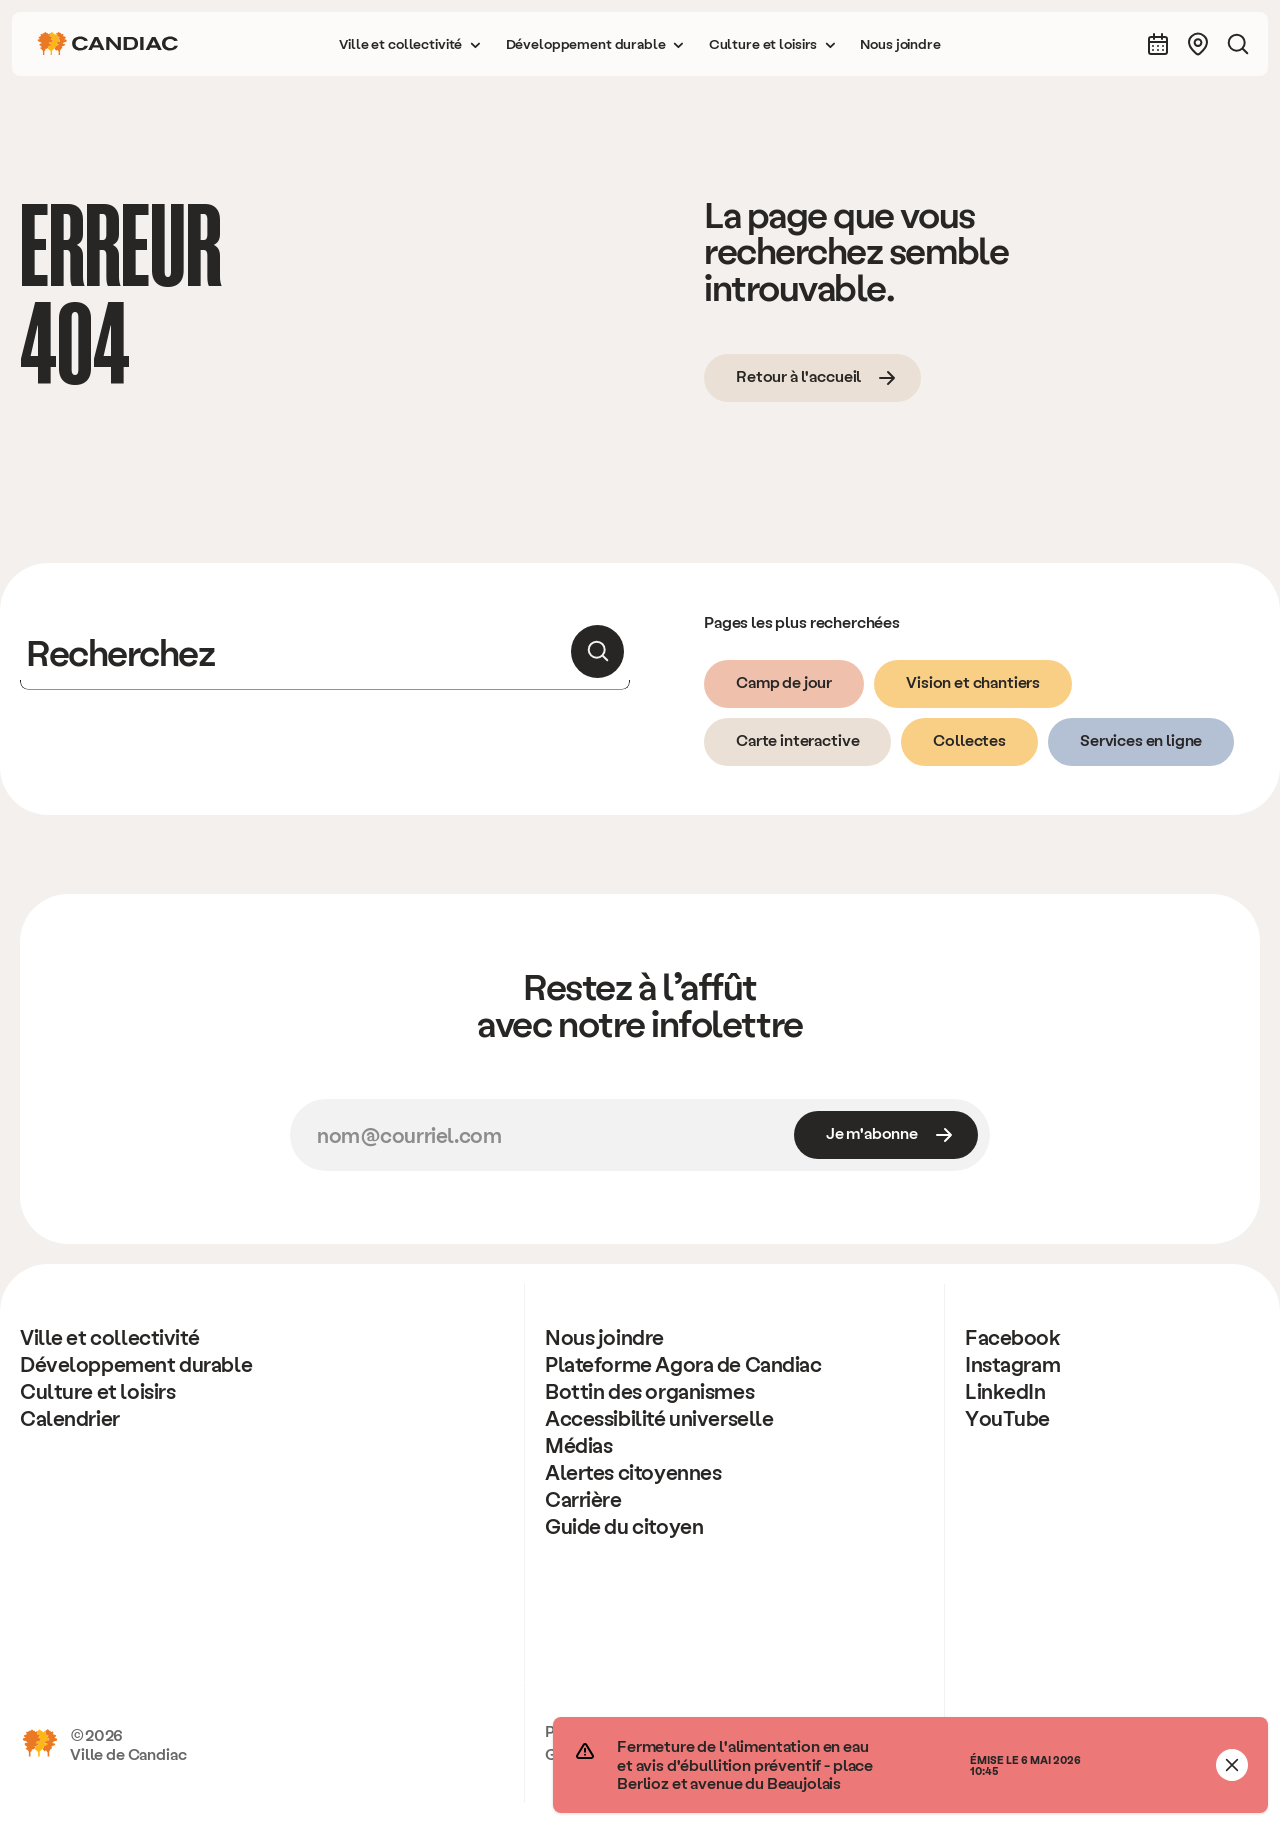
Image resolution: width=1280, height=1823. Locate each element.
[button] (410, 44)
